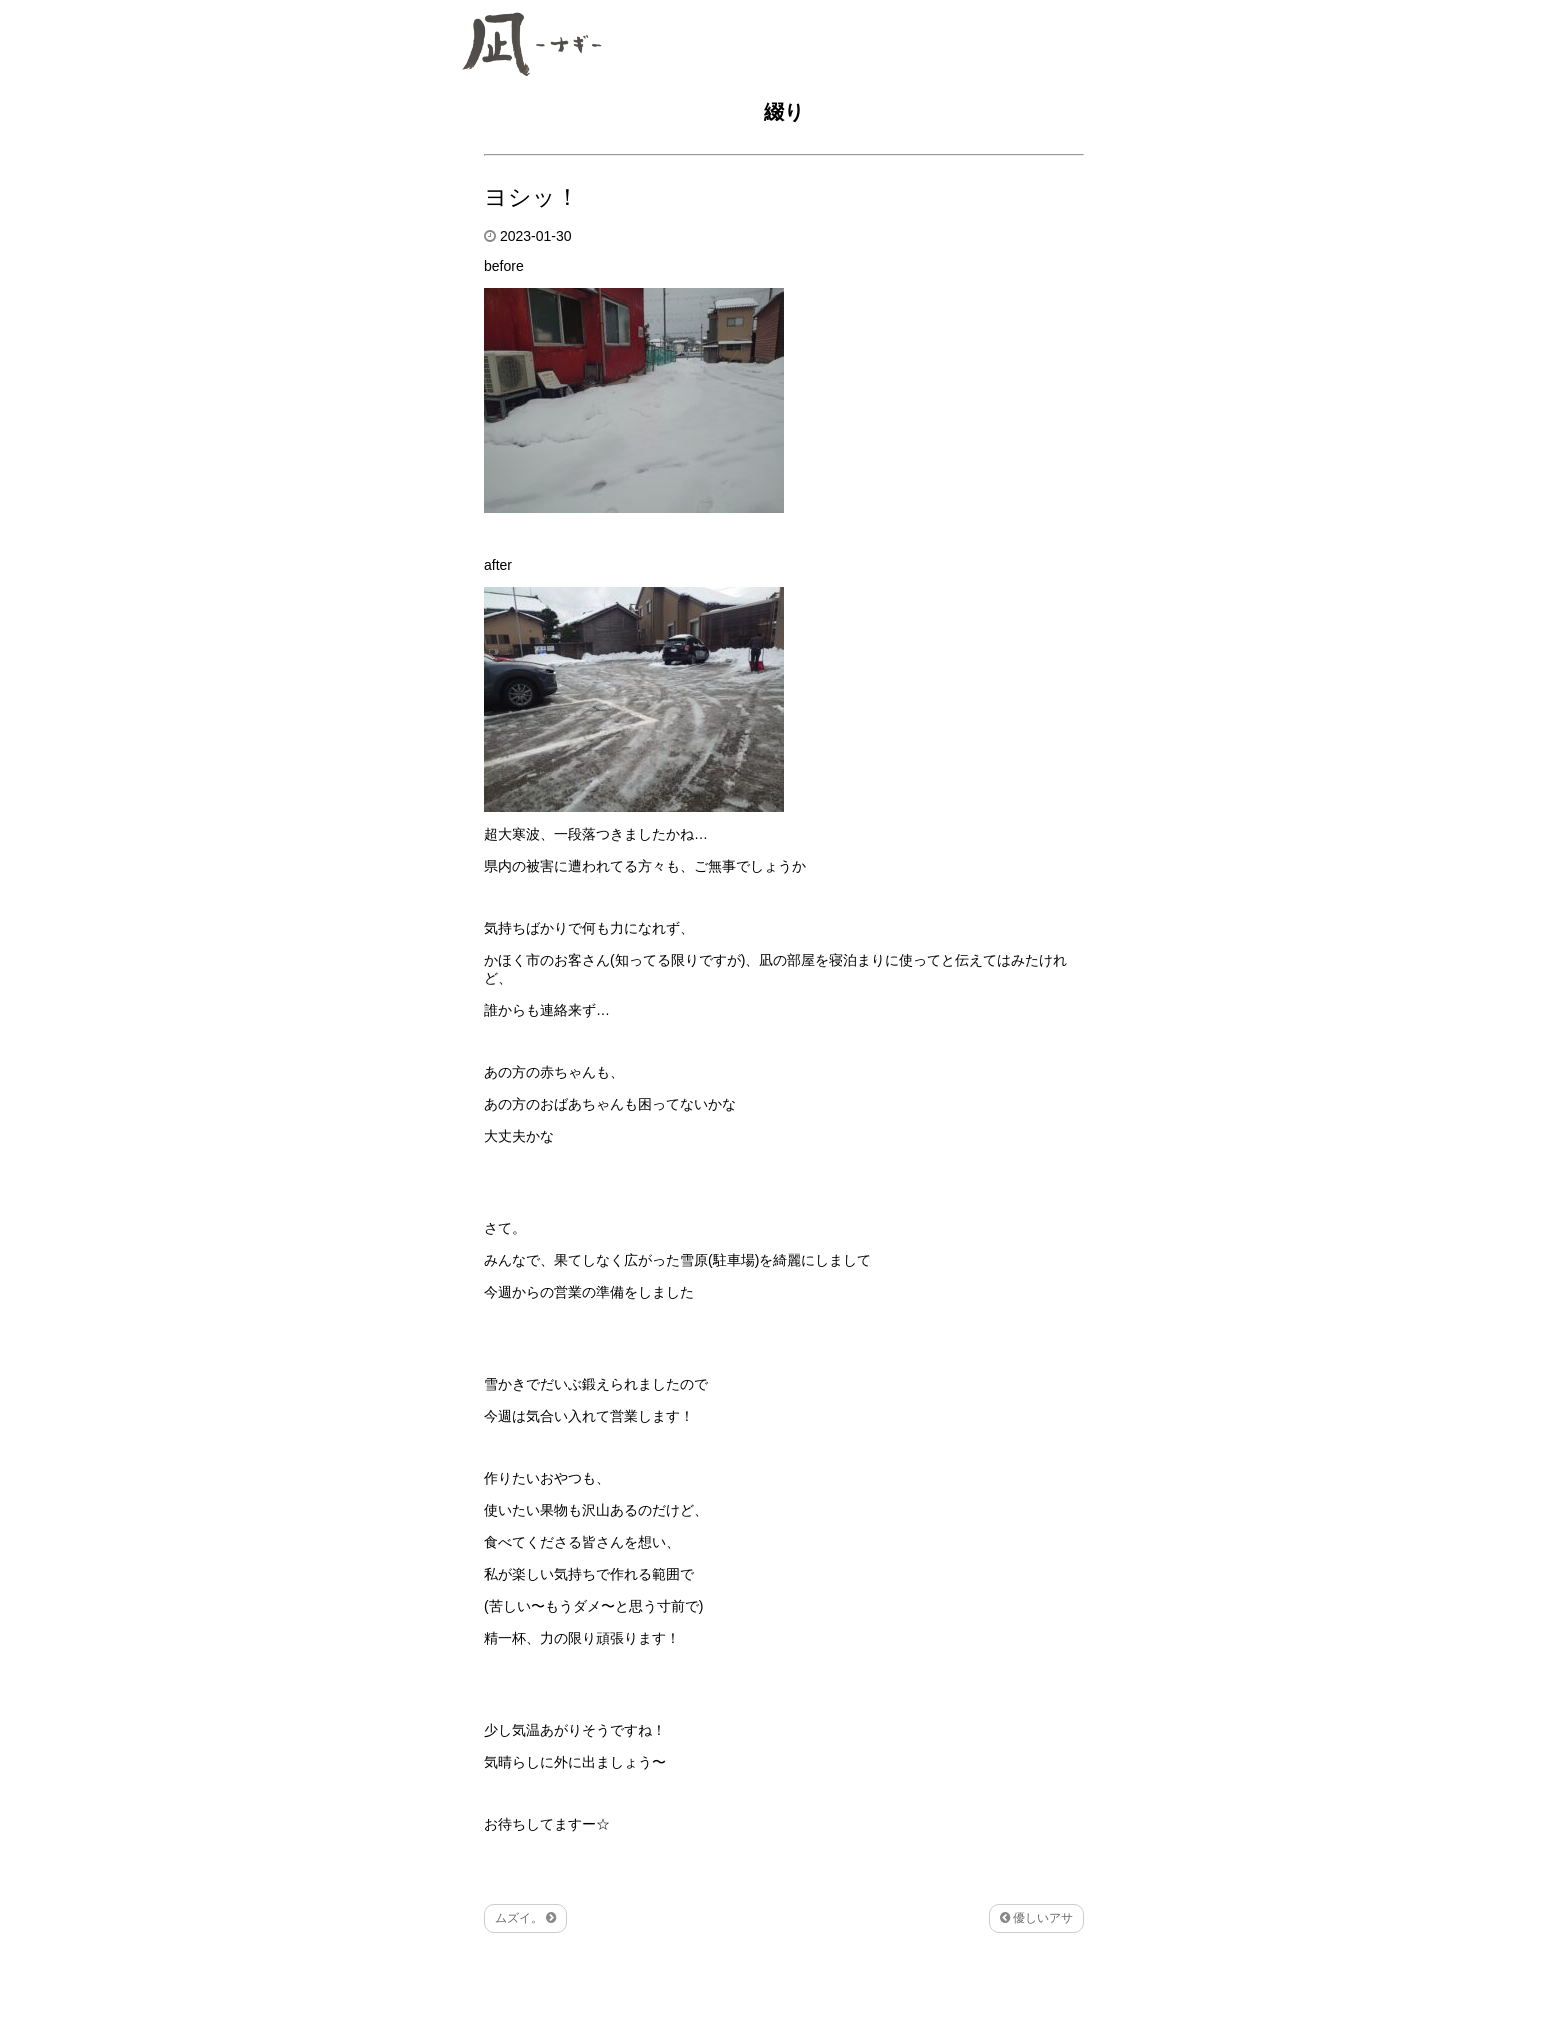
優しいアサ (1036, 1918)
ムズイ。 (525, 1918)
